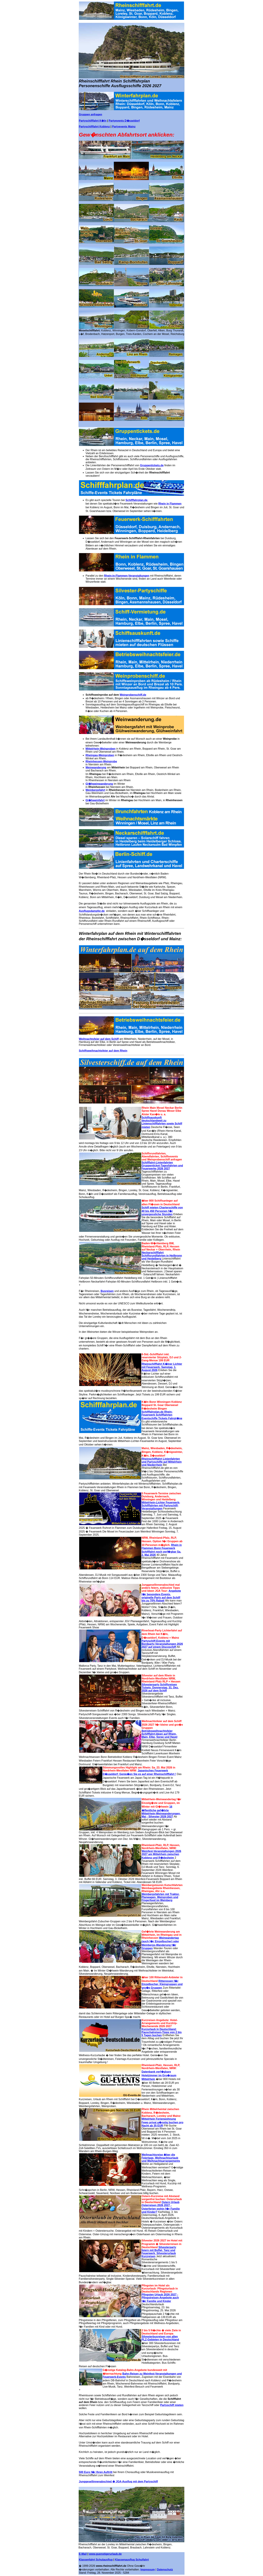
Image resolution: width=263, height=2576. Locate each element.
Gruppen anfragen (90, 114)
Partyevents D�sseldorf (124, 120)
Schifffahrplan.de (136, 500)
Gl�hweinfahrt (95, 800)
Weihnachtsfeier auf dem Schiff (99, 1038)
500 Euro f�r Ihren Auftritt (95, 2472)
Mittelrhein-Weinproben (100, 748)
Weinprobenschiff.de (133, 694)
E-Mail (83, 2553)
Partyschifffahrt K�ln (92, 120)
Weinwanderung (96, 767)
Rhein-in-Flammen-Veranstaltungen (126, 575)
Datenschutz (165, 2569)
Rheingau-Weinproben (100, 755)
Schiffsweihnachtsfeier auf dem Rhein (103, 1050)
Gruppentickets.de (152, 465)
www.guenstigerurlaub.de (105, 2553)
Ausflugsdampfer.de (92, 911)
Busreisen (107, 1291)
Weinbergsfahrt (95, 790)
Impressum (147, 2569)
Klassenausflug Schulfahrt (132, 2559)
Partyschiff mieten (171, 2405)
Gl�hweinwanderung (99, 783)
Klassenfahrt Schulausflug (96, 2559)
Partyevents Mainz (124, 126)
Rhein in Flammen (169, 503)
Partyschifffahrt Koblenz (94, 126)
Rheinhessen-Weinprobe (101, 761)
